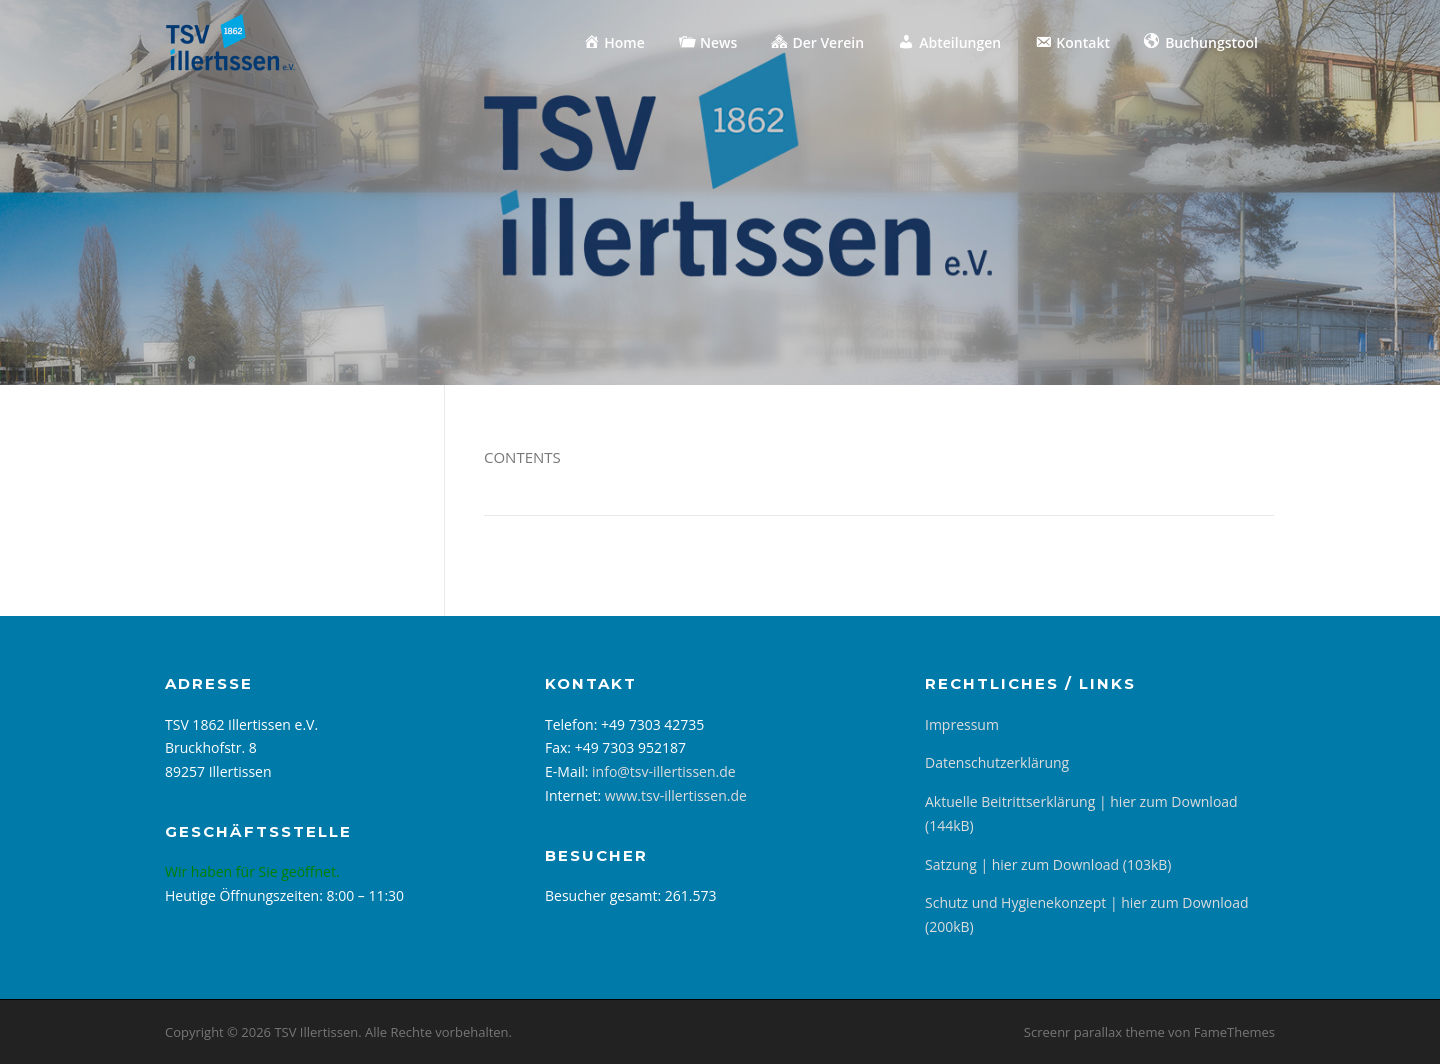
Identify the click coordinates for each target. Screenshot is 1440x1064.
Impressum (962, 724)
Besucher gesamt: (605, 895)
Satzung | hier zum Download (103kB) (1048, 864)
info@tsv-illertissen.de (664, 771)
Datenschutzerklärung (997, 762)
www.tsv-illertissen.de (676, 795)
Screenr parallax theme (1094, 1032)
